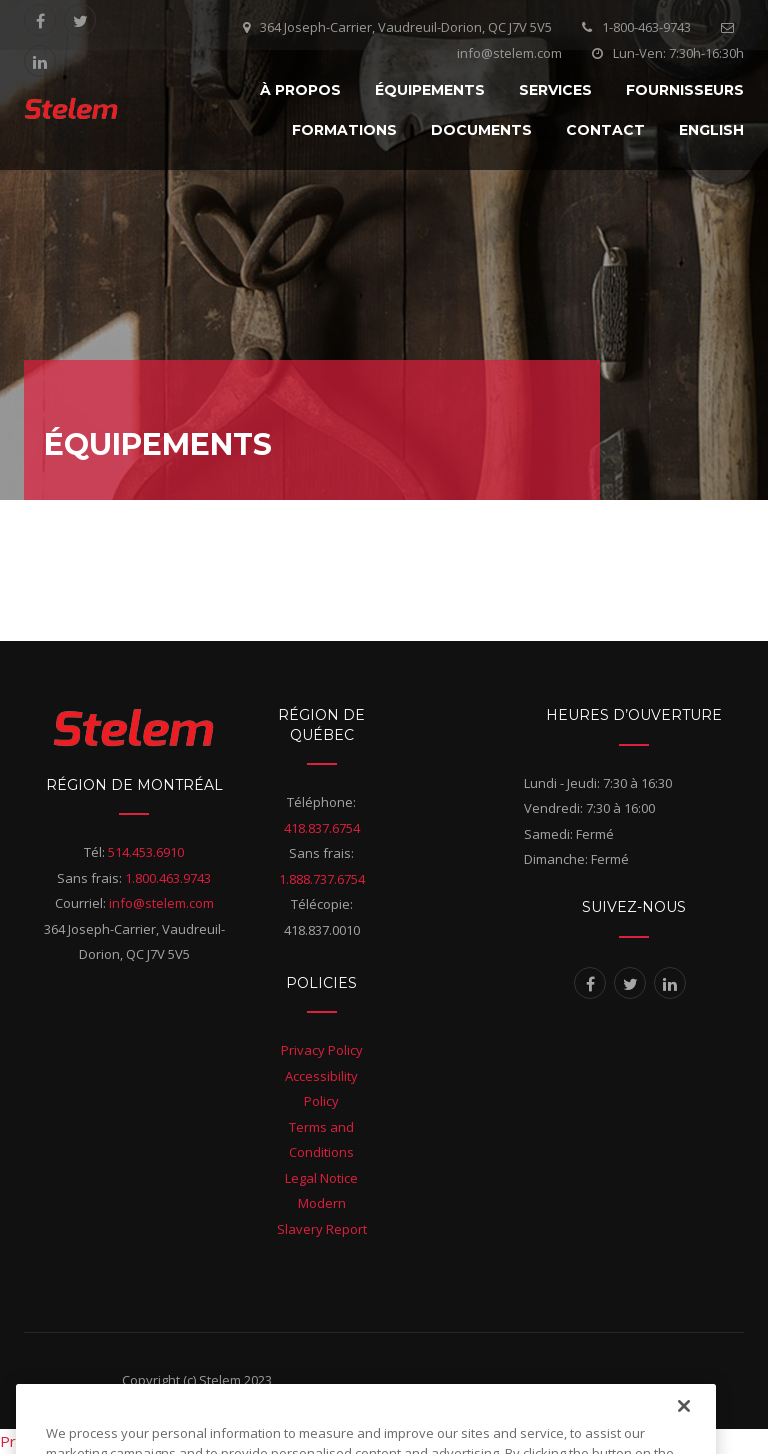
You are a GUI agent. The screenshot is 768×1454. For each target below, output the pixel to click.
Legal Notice (321, 1178)
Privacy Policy (322, 1050)
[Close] (684, 1431)
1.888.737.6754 (322, 879)
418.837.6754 (322, 828)
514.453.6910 (146, 852)
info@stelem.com (161, 903)
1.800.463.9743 (168, 878)
